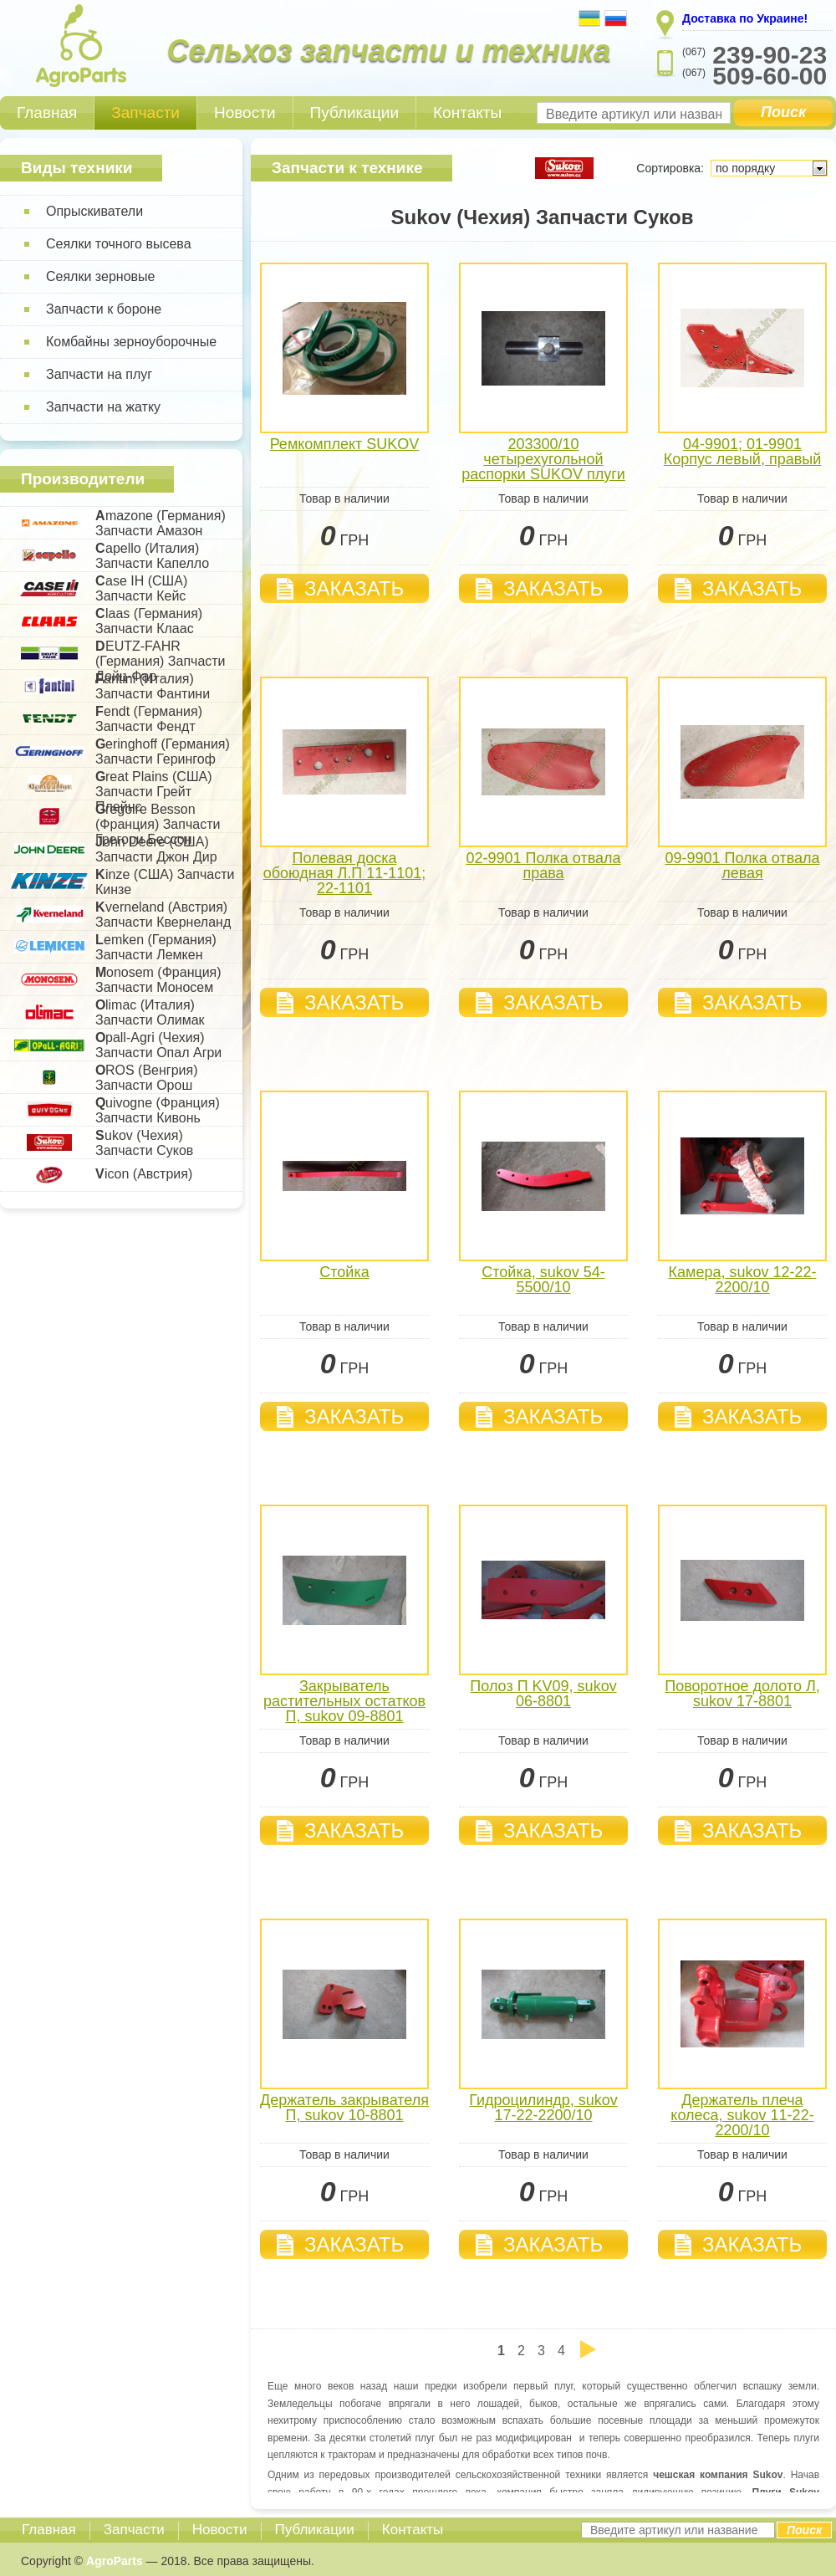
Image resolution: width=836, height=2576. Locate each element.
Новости (245, 112)
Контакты (467, 112)
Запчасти (145, 112)
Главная (47, 112)
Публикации (355, 112)
